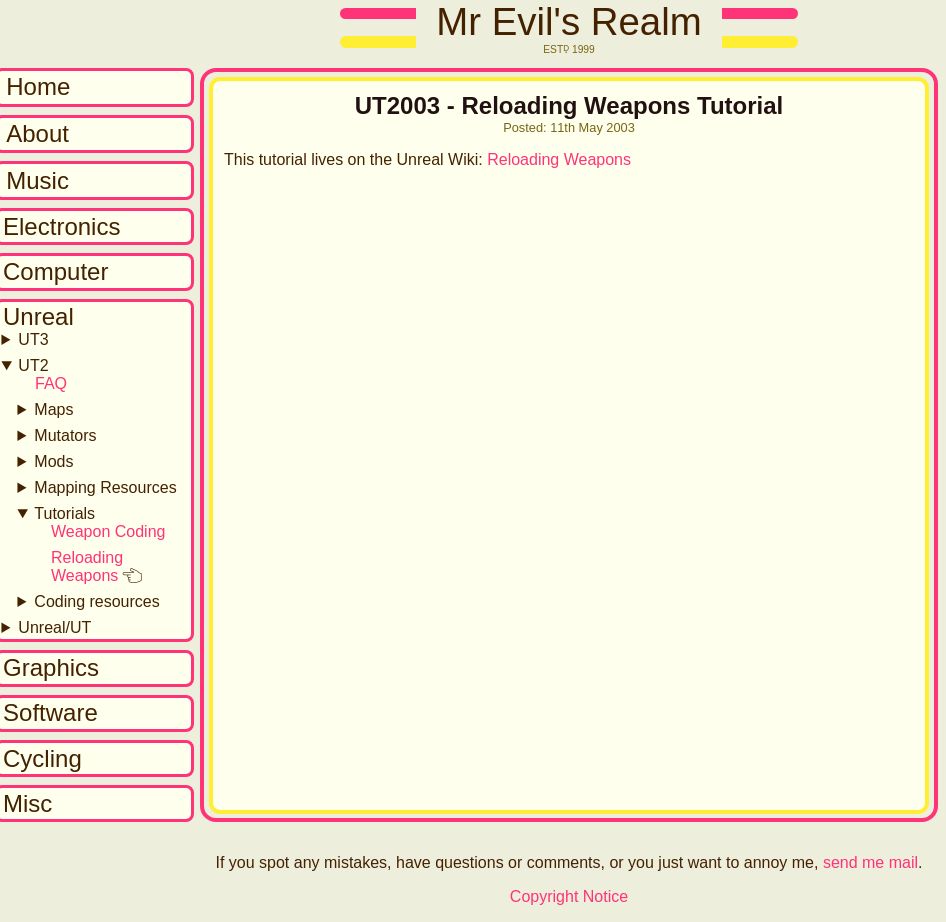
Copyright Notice (569, 896)
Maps (53, 409)
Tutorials (64, 513)
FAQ (51, 383)
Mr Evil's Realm (568, 21)
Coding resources (96, 601)
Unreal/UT (54, 627)
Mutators (65, 435)
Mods (53, 461)
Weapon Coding (108, 531)
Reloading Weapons (87, 566)
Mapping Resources (105, 487)
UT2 (33, 365)
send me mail (870, 862)
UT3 (33, 339)
